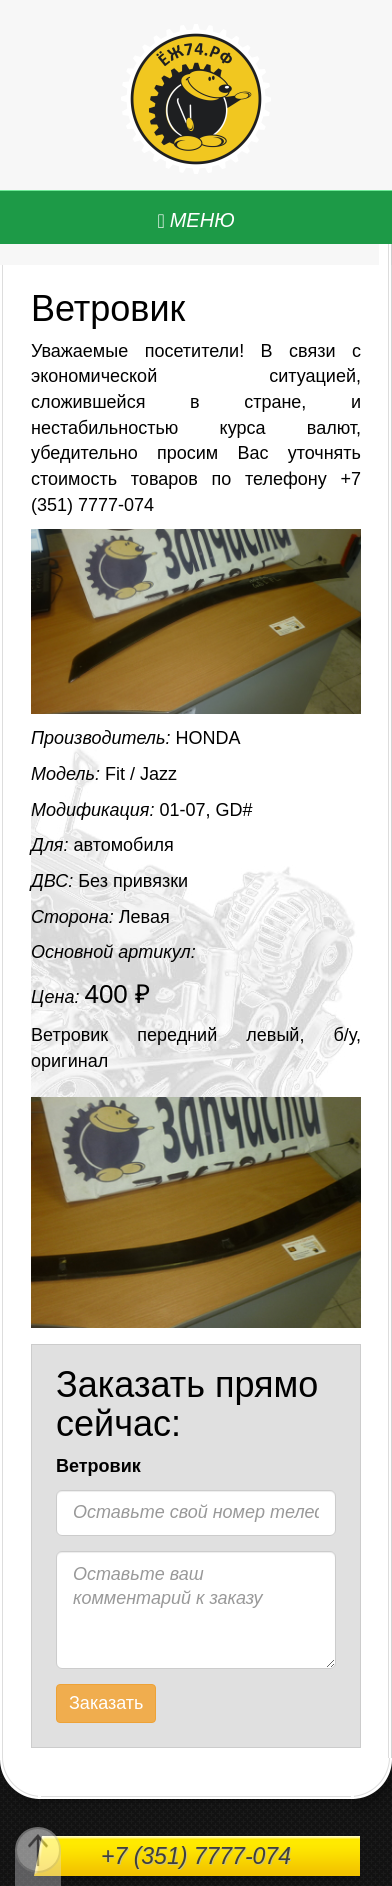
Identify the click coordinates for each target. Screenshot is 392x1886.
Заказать (106, 1703)
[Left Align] (196, 220)
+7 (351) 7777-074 (196, 1856)
